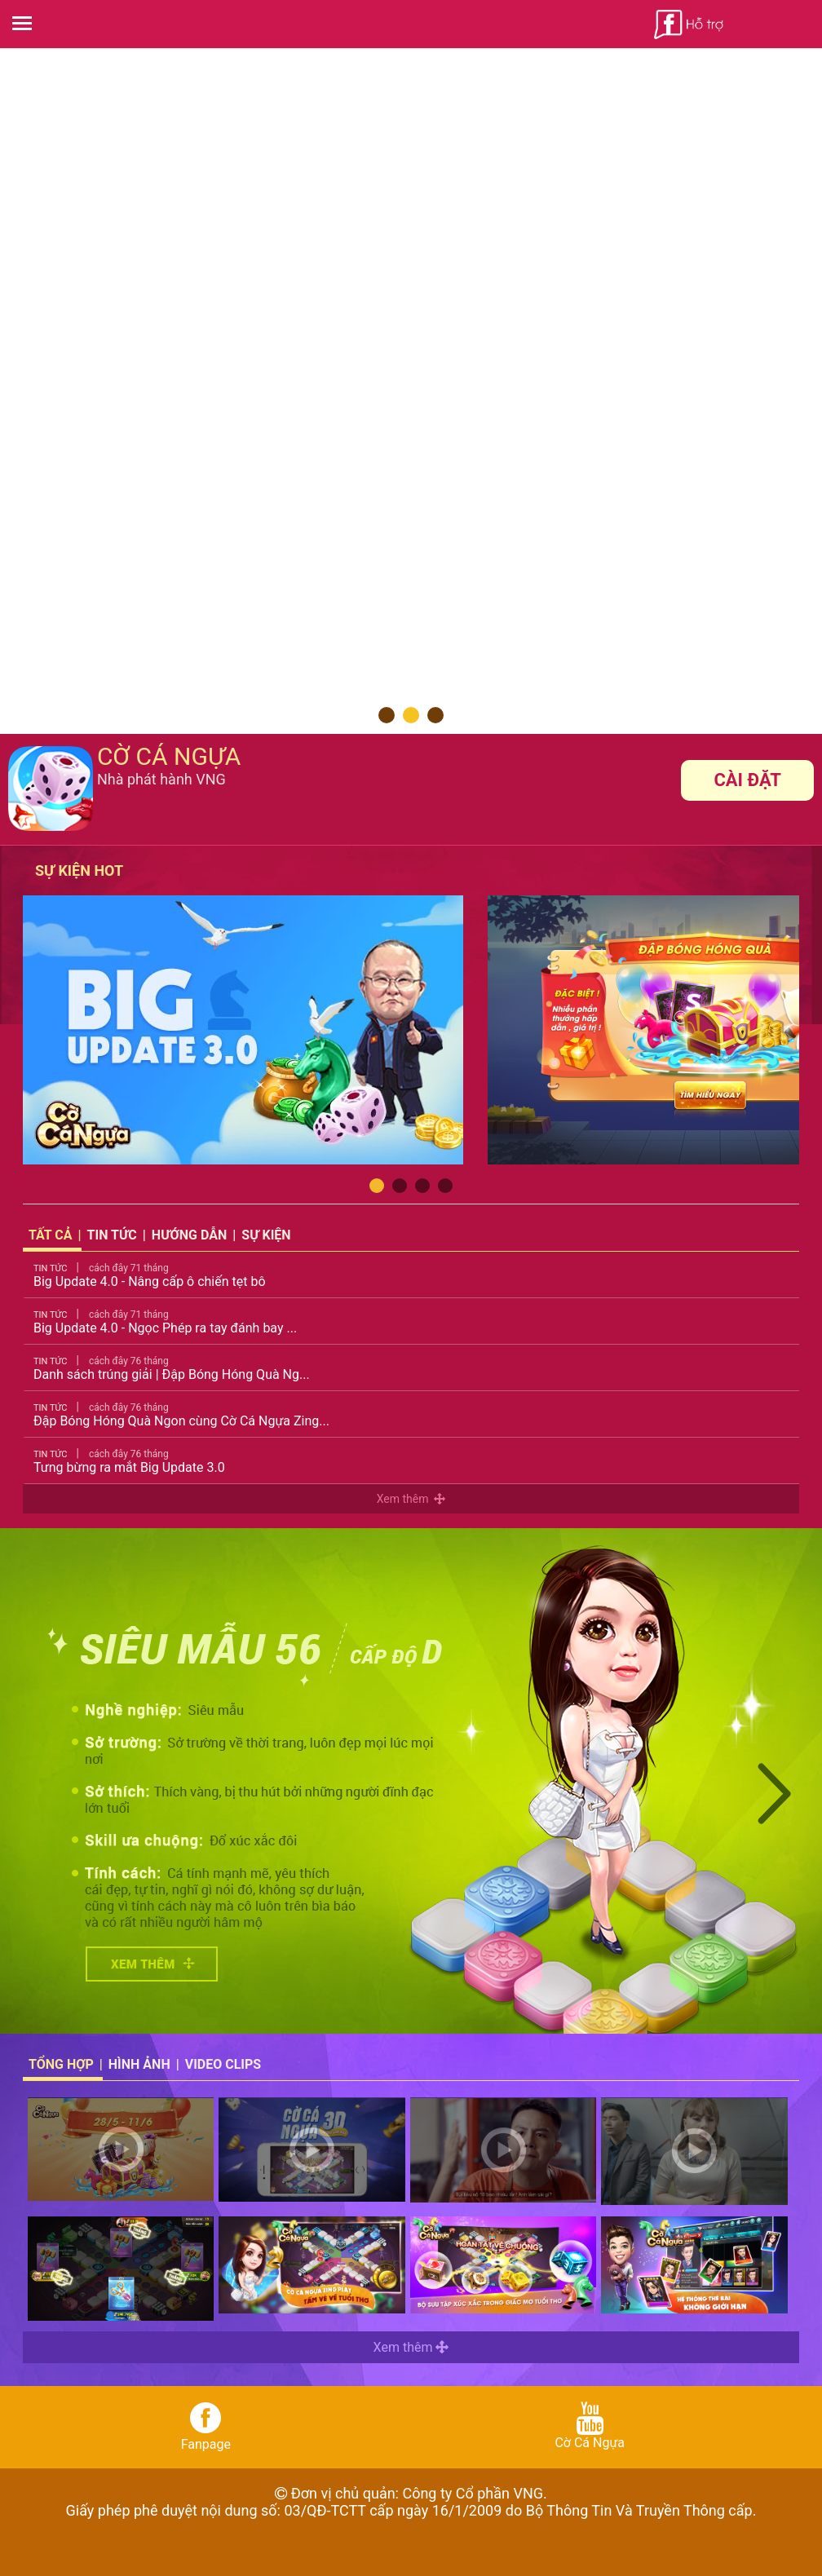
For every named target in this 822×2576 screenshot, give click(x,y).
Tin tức (112, 1235)
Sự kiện (265, 1235)
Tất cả (51, 1235)
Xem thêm (411, 1498)
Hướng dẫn (189, 1235)
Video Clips (223, 2064)
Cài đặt (747, 780)
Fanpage (206, 2427)
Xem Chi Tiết (151, 1964)
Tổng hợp (61, 2064)
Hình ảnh (139, 2064)
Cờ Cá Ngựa (590, 2426)
